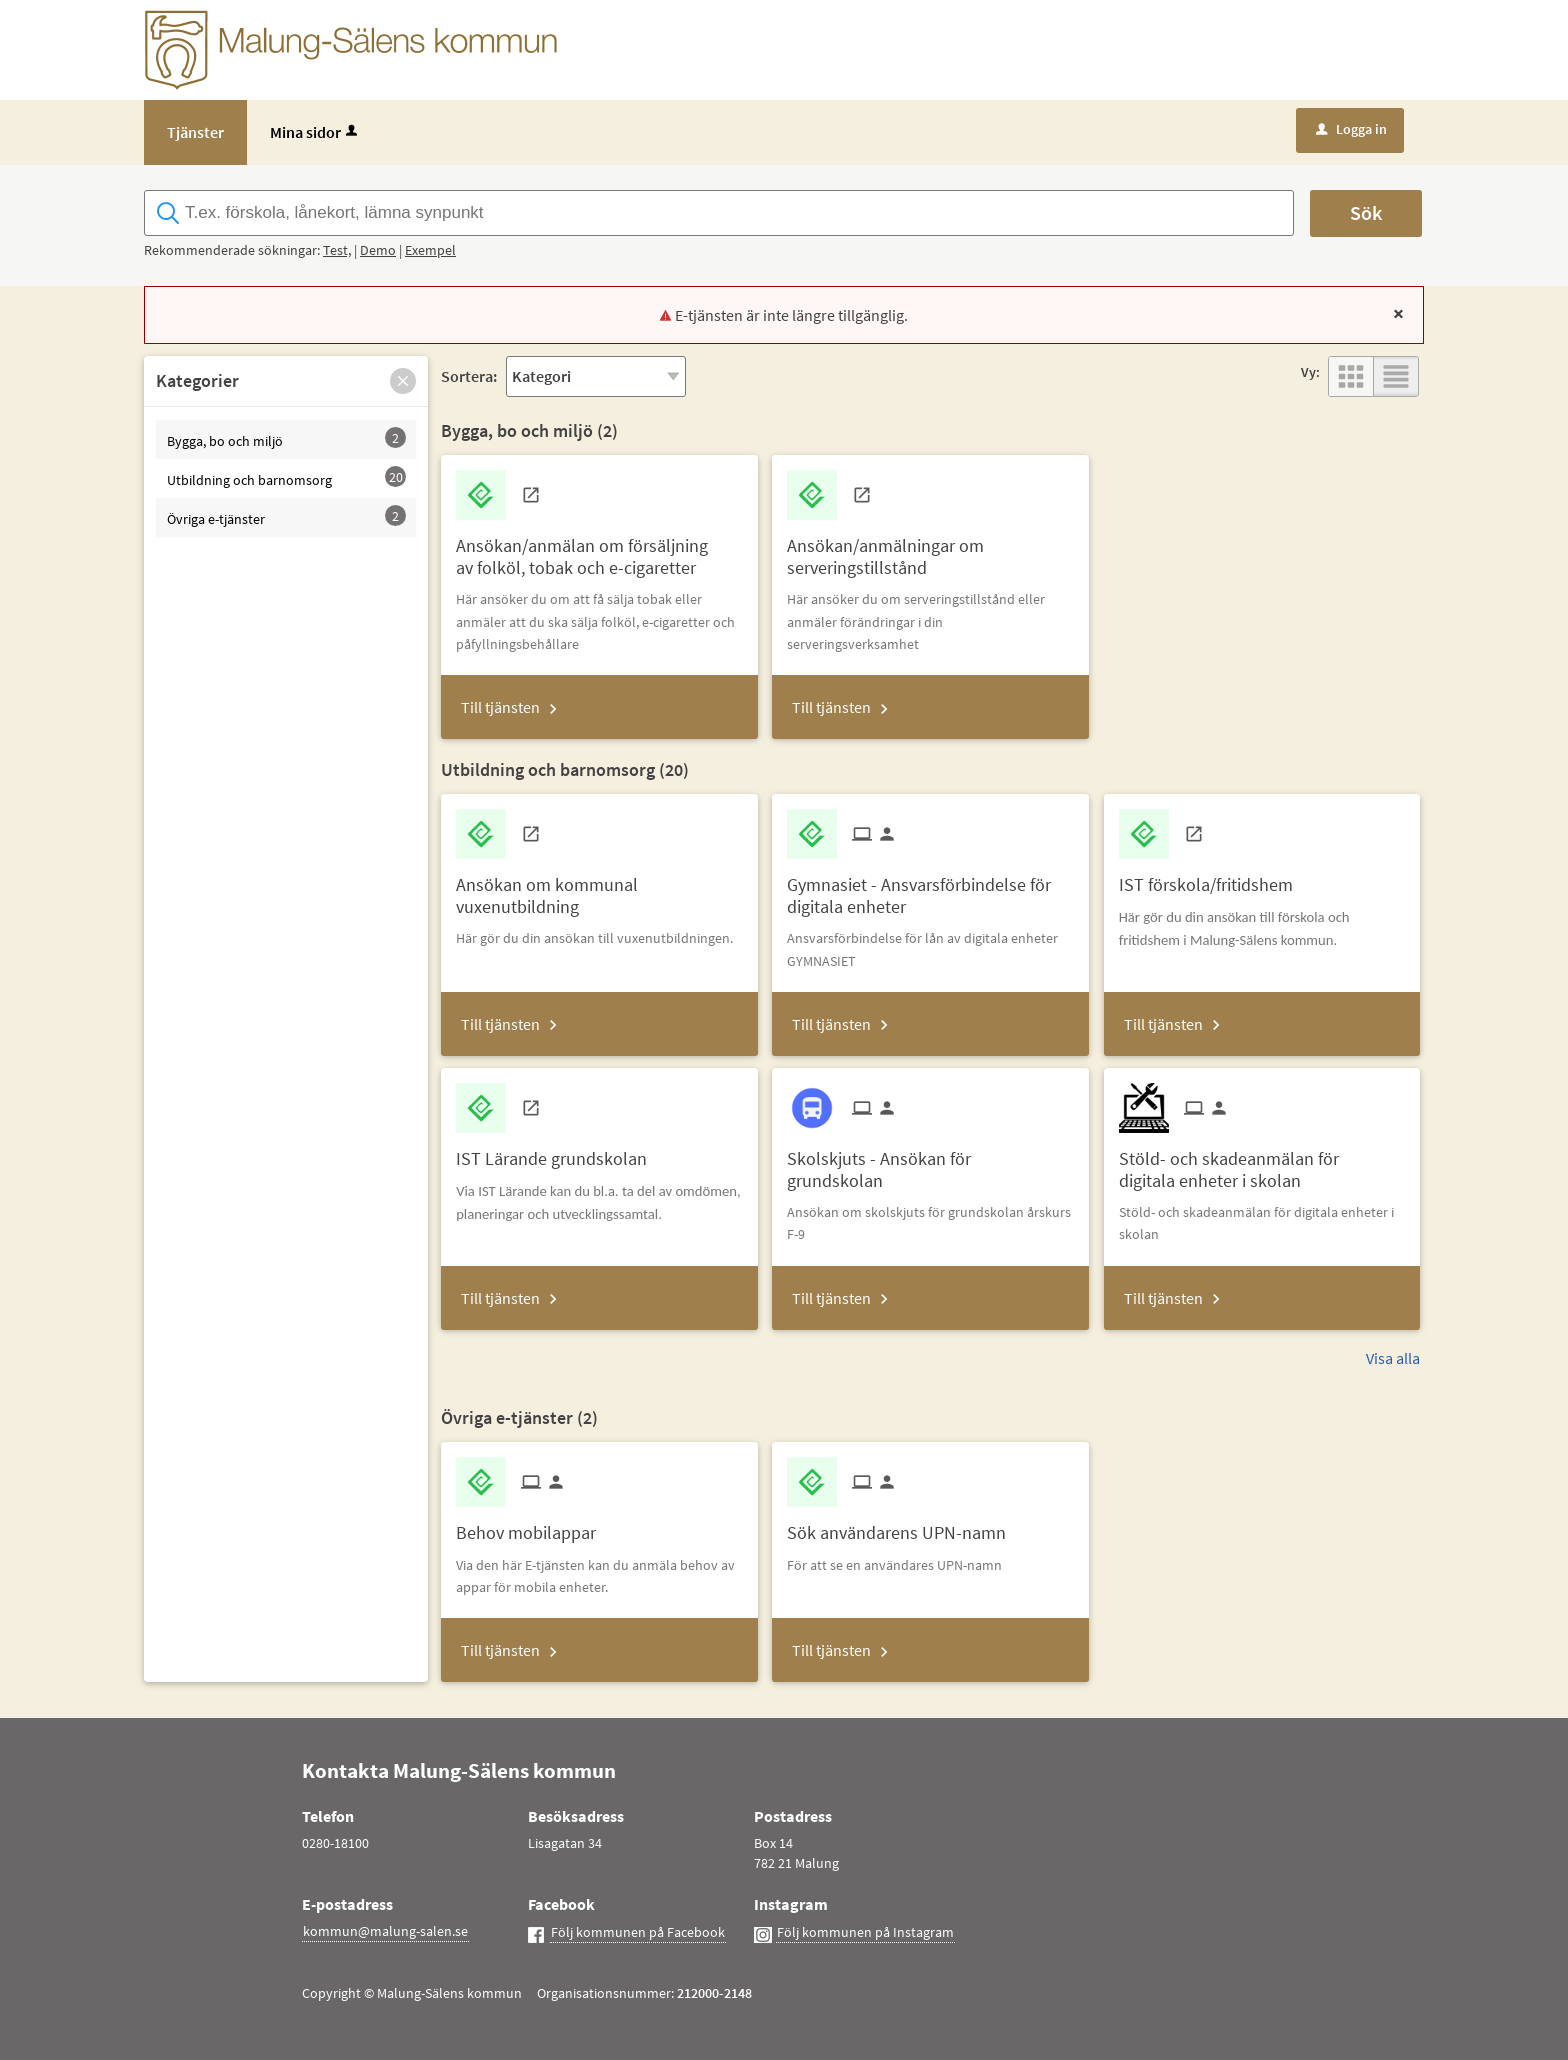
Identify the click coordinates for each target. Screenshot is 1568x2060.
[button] (403, 381)
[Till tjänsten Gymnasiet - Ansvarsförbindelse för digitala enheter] (930, 888)
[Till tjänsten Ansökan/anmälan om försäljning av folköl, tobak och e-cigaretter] (599, 549)
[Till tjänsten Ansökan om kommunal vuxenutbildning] (599, 888)
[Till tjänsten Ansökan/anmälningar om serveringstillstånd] (930, 549)
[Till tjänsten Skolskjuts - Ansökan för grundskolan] (930, 1162)
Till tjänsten (500, 707)
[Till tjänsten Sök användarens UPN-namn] (904, 1525)
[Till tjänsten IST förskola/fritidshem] (1213, 877)
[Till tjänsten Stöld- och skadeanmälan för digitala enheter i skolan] (1262, 1162)
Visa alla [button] (1393, 1358)
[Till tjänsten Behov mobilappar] (533, 1525)
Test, (337, 250)
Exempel (430, 250)
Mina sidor (315, 132)
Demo (378, 250)
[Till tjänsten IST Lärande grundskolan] (559, 1151)
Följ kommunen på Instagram (865, 1932)
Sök (1366, 212)
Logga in (1351, 129)
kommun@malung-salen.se (385, 1931)
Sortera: (469, 376)
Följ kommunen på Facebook (638, 1932)
